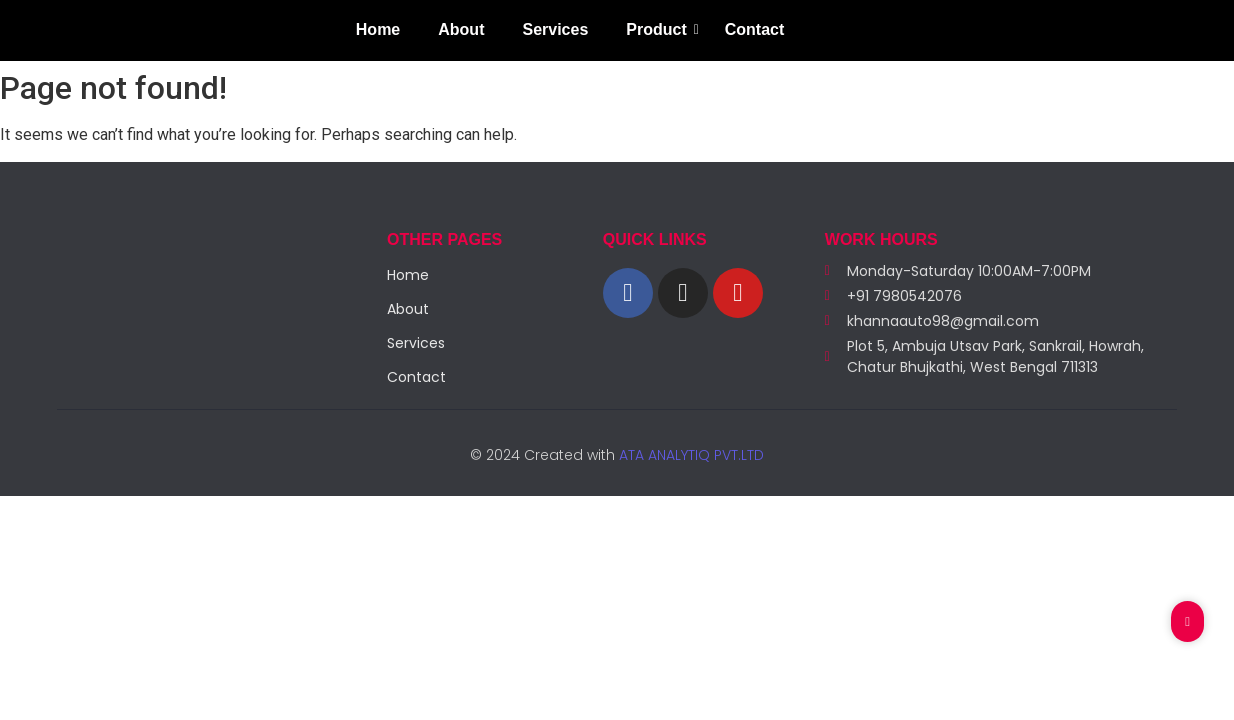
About (461, 29)
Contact (755, 29)
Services (555, 29)
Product (660, 29)
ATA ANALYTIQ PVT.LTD (689, 455)
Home (378, 29)
